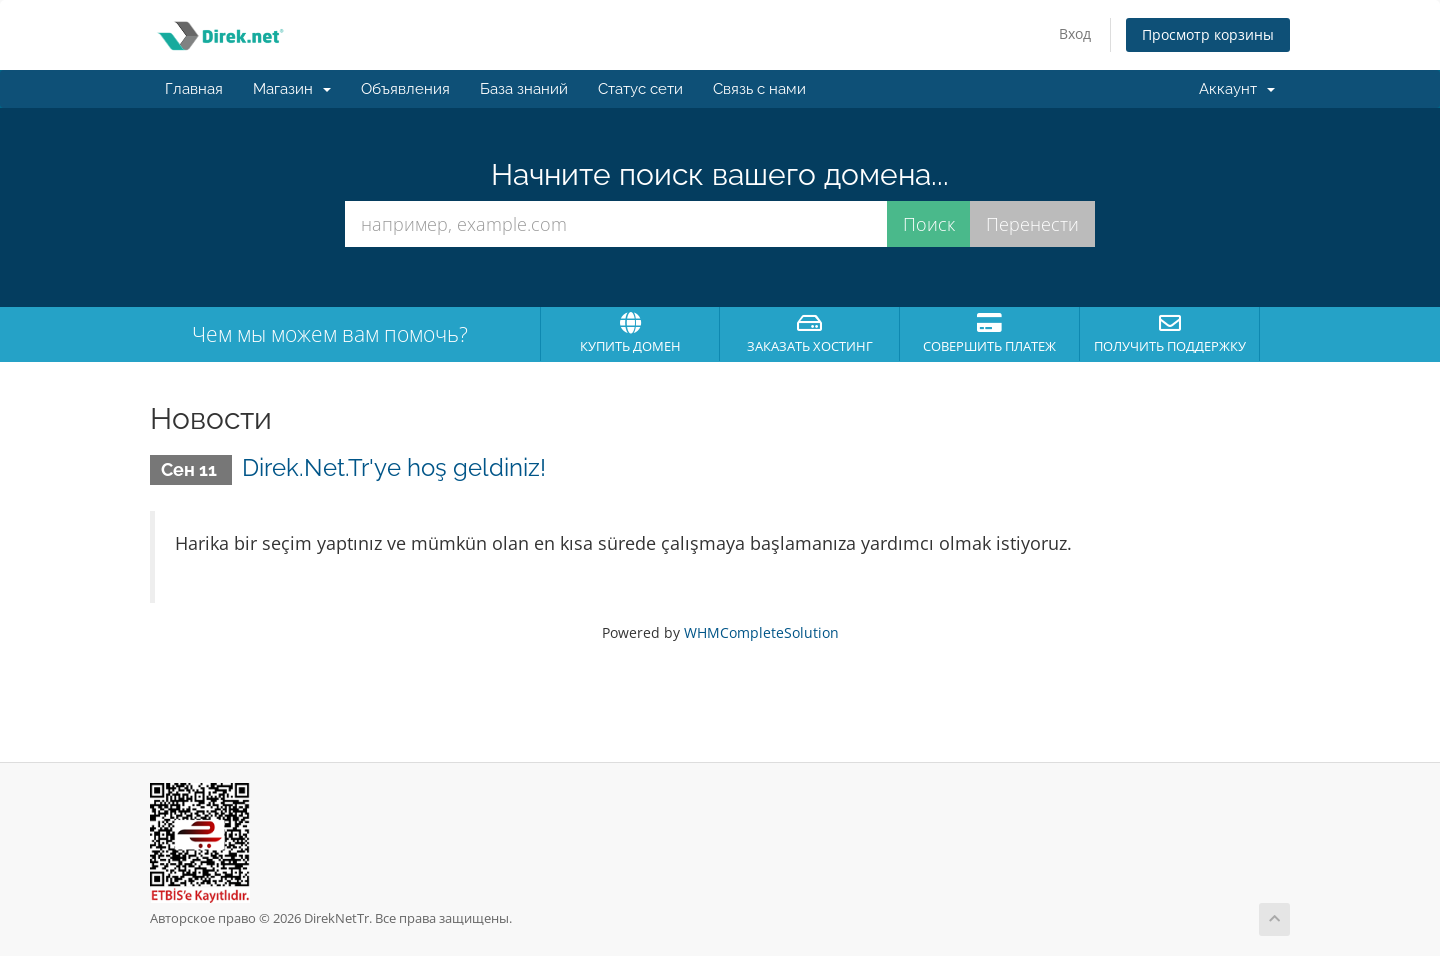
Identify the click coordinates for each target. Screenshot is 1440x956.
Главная (194, 89)
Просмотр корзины (1208, 34)
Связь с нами (759, 89)
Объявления (405, 89)
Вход (1075, 33)
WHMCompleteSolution (761, 632)
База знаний (524, 89)
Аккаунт (1237, 89)
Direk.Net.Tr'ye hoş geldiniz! (394, 467)
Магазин (292, 89)
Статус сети (640, 89)
